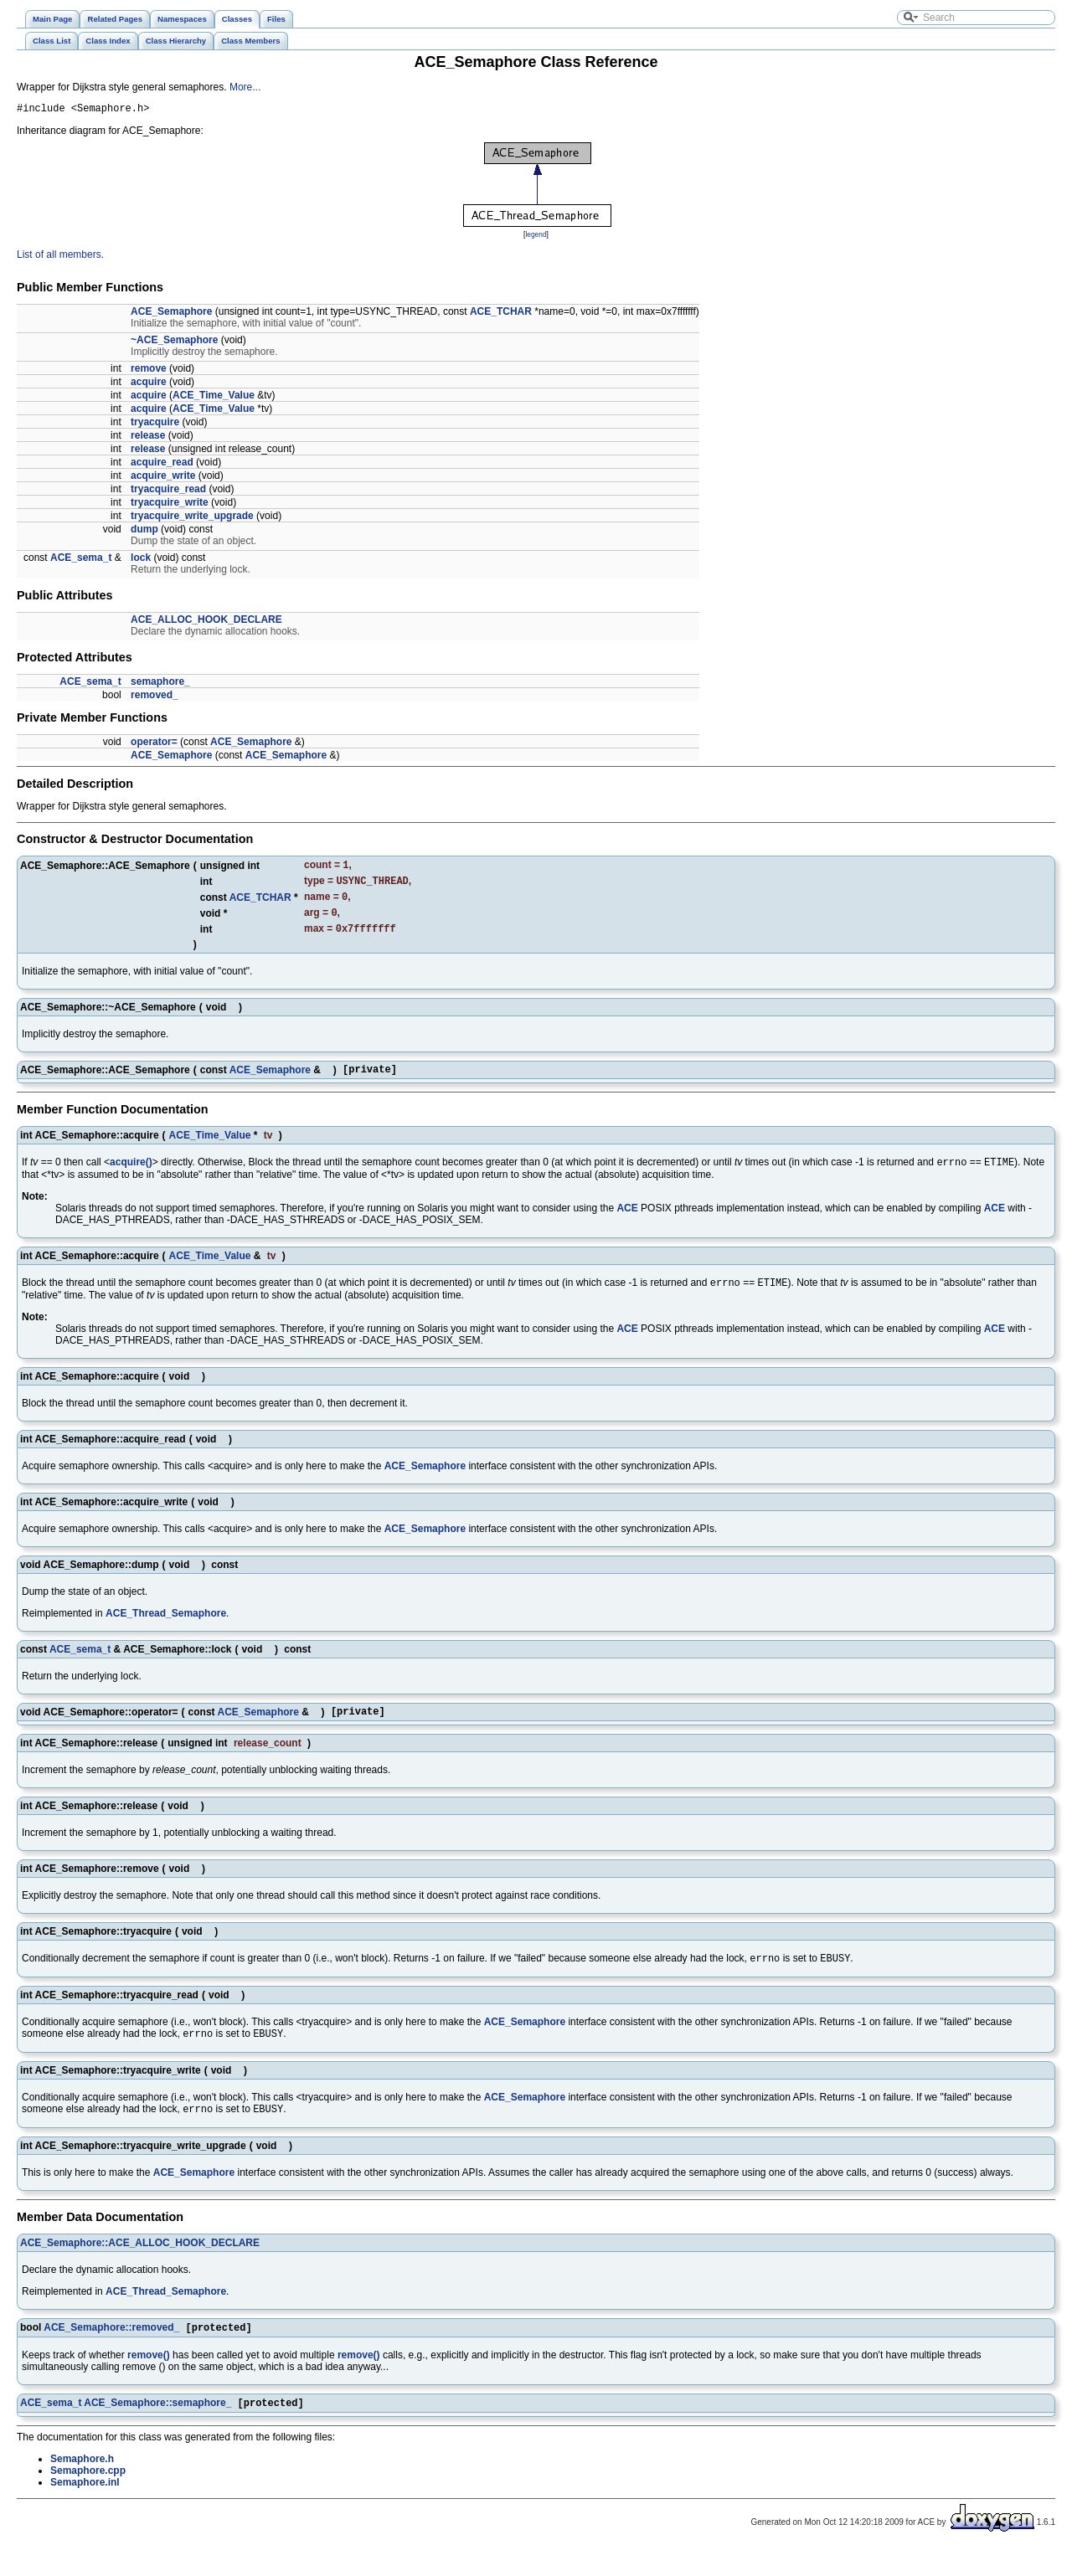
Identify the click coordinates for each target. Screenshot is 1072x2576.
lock (141, 560)
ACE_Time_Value (214, 398)
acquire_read (162, 464)
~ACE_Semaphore (174, 342)
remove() (148, 2381)
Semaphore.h (82, 2486)
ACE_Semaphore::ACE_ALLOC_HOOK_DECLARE (140, 2267)
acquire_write (163, 478)
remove (149, 371)
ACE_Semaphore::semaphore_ (157, 2430)
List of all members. (60, 257)
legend (535, 237)
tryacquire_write (170, 505)
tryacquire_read (168, 491)
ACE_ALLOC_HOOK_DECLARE (206, 622)
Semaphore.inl (85, 2510)
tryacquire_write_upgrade (192, 518)
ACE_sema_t (80, 560)
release (148, 438)
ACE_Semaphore (171, 314)
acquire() (131, 1177)
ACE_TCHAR (501, 314)
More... (244, 87)
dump (144, 531)
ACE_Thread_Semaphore (166, 1630)
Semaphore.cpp (88, 2498)
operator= (154, 744)
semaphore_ (160, 684)
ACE (626, 1223)
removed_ (154, 697)
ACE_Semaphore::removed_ (111, 2353)
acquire (149, 384)
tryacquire (155, 424)
